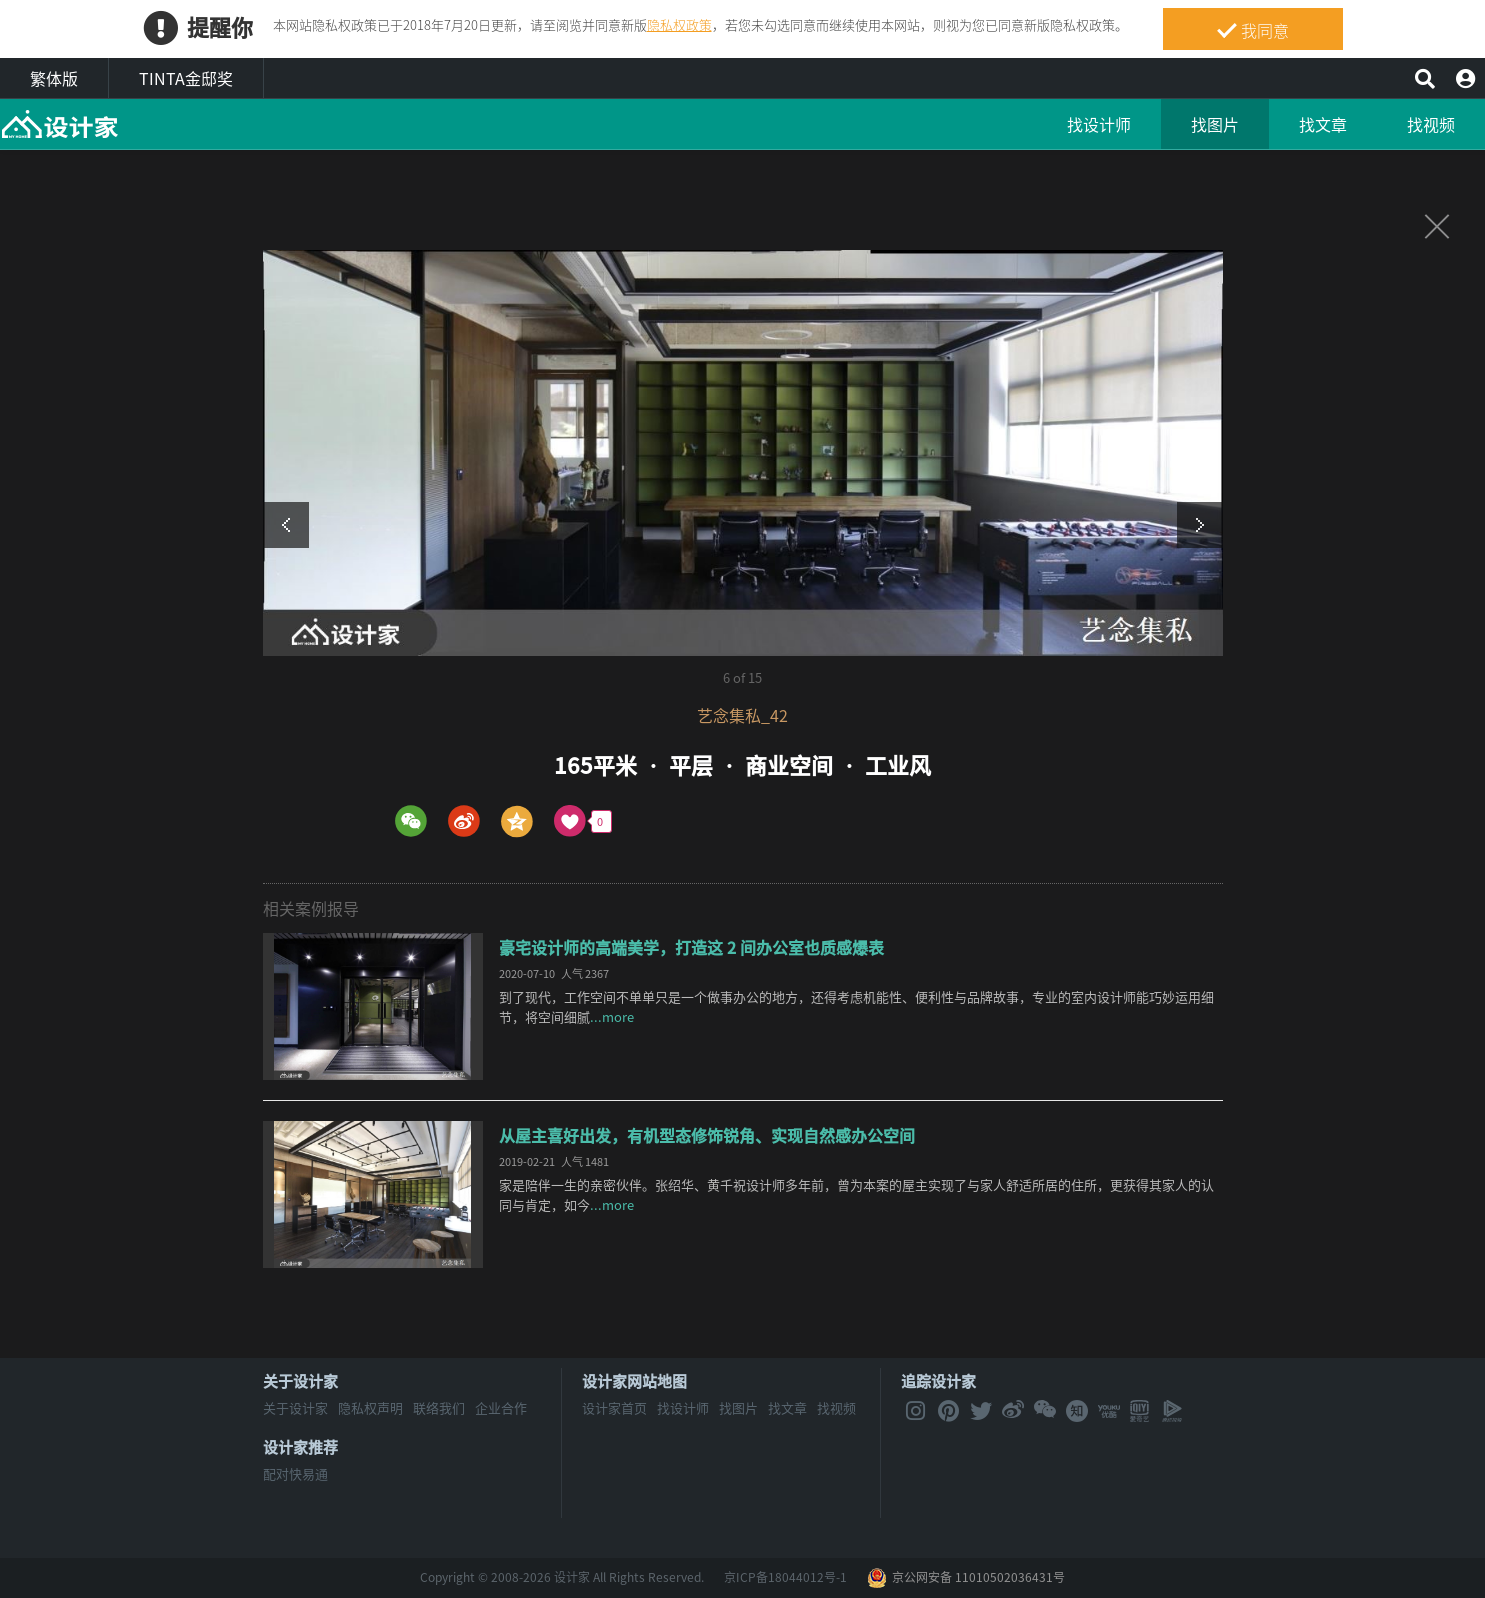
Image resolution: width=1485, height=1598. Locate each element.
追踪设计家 (938, 1381)
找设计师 (1099, 124)
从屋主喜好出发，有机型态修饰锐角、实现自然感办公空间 (707, 1135)
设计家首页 (614, 1407)
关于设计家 (300, 1381)
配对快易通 (295, 1473)
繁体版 (54, 78)
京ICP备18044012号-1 (785, 1577)
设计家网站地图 (634, 1381)
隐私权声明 (370, 1407)
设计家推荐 (300, 1447)
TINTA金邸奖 (186, 78)
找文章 (1323, 124)
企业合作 (501, 1407)
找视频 (1431, 124)
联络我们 (439, 1407)
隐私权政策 (679, 24)
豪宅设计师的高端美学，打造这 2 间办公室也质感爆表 (691, 947)
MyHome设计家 (60, 125)
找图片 (1215, 124)
